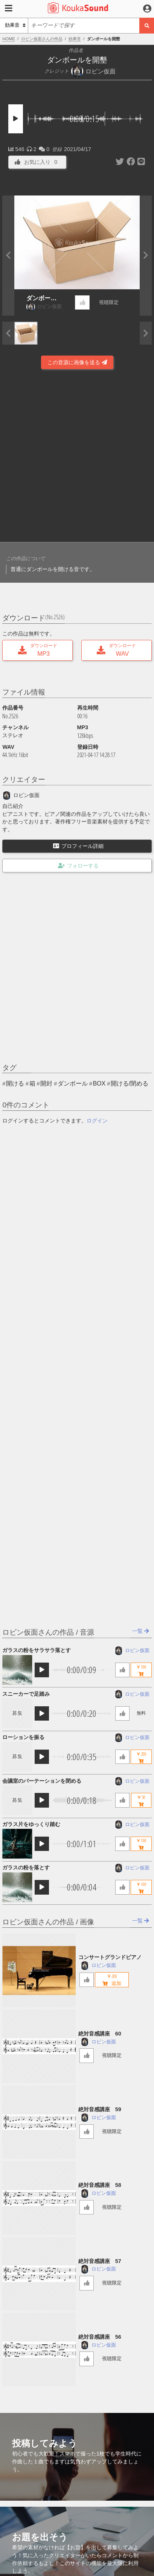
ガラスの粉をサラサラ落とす (36, 1650)
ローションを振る (23, 1737)
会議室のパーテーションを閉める (41, 1781)
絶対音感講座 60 (99, 2034)
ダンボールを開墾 (41, 298)
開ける (15, 1083)
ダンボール (73, 1083)
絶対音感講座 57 (99, 2261)
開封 (46, 1083)
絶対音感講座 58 (99, 2185)
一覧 (140, 1631)
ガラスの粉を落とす (26, 1867)
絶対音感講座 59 (99, 2109)
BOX (99, 1083)
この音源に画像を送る (77, 362)
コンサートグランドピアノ (110, 1957)
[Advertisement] (77, 457)
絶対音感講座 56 (99, 2337)
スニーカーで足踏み (26, 1694)
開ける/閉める (129, 1083)
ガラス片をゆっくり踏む (31, 1824)
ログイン (97, 1121)
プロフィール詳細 (78, 846)
